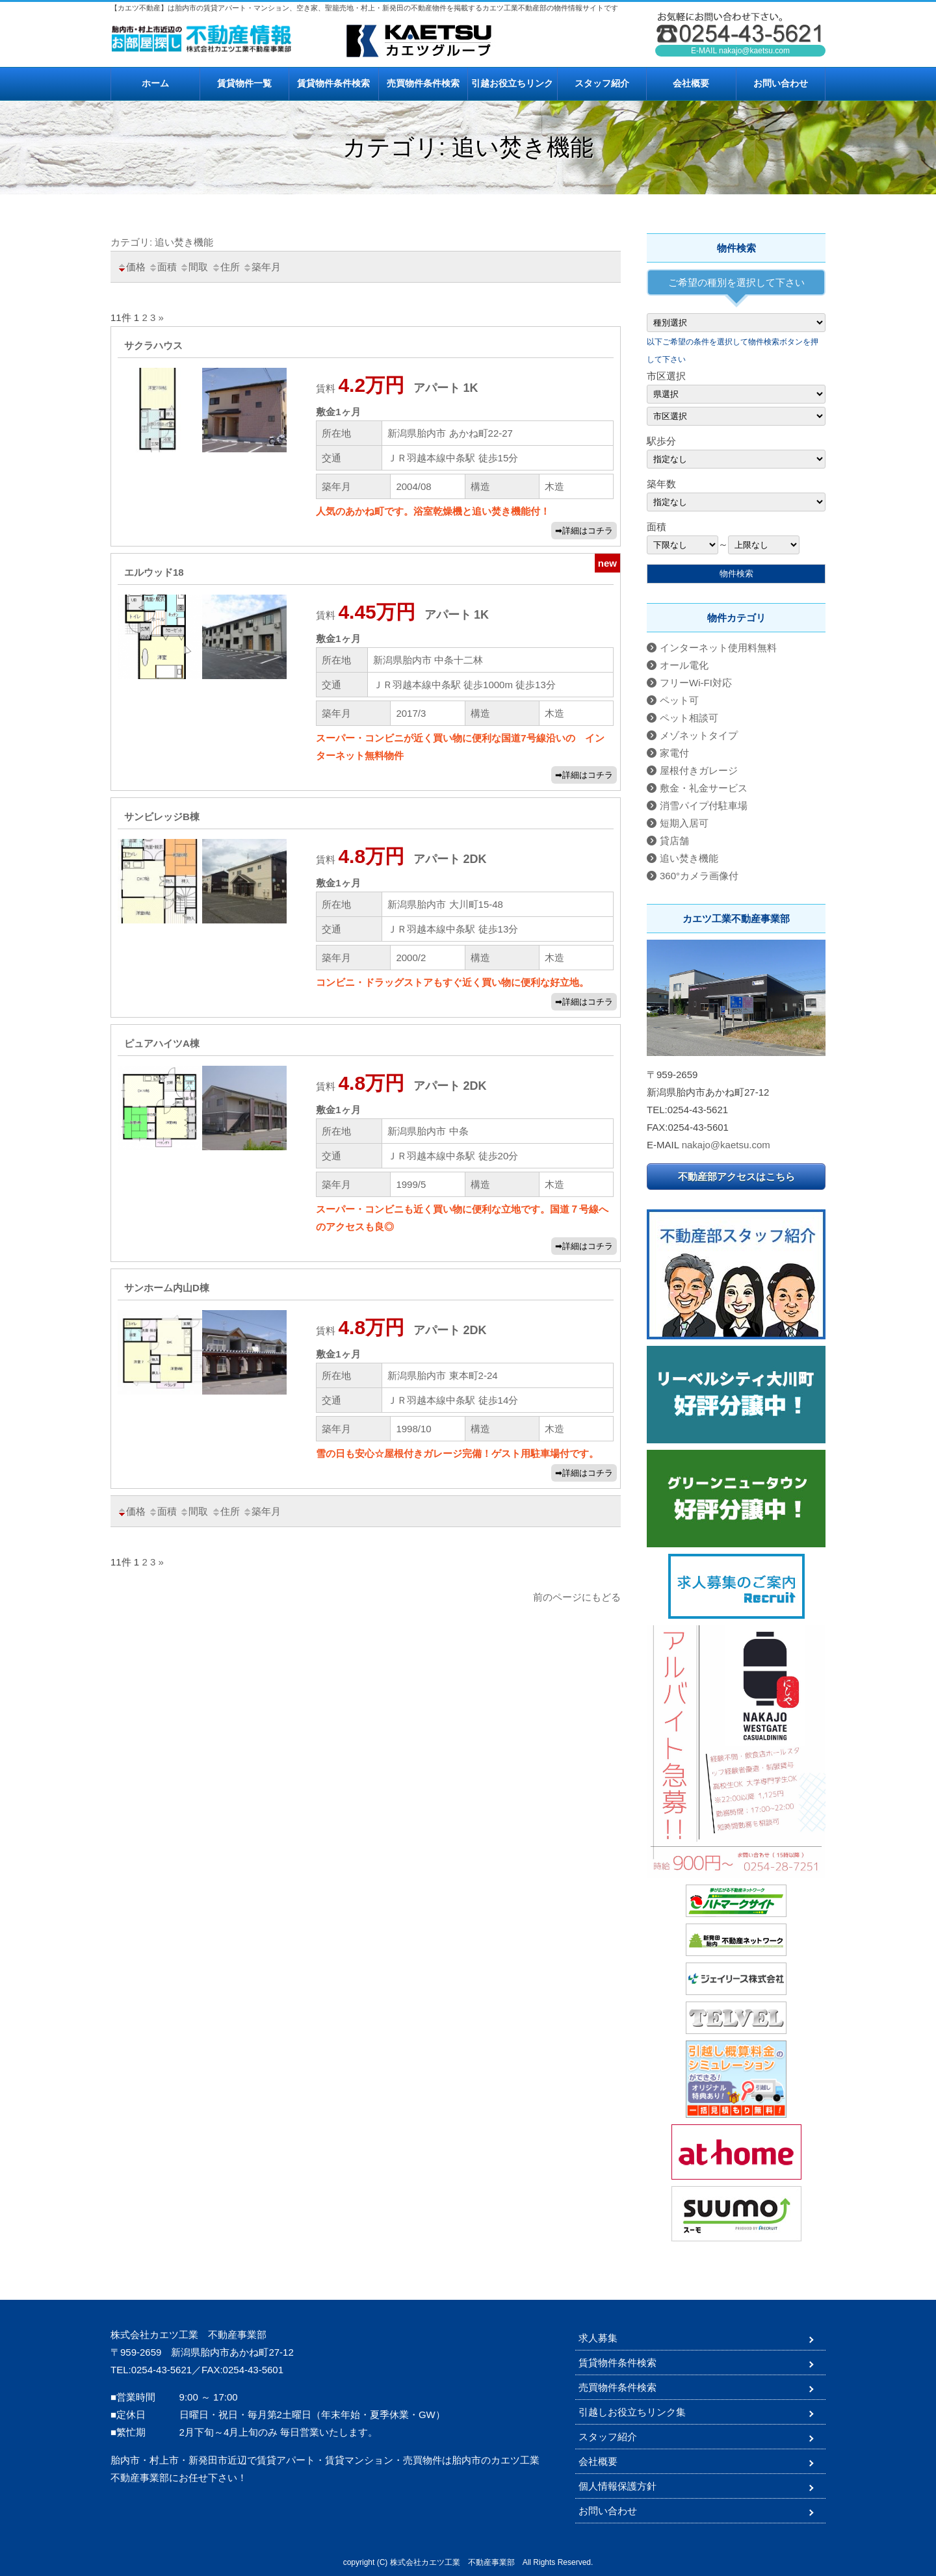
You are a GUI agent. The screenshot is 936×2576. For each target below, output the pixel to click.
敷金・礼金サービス (704, 787)
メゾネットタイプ (699, 735)
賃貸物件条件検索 (333, 83)
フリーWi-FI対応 (696, 682)
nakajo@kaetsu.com (754, 50)
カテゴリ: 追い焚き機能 (161, 242)
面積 (162, 266)
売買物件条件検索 (423, 83)
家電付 (674, 752)
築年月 (261, 266)
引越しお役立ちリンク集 (632, 2411)
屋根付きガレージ (699, 770)
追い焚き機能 (689, 858)
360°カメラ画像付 (699, 875)
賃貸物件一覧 (244, 83)
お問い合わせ (780, 83)
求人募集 (598, 2337)
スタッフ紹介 (602, 83)
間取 (193, 266)
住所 (225, 266)
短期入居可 (684, 823)
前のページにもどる (577, 1597)
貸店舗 (674, 840)
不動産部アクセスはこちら (736, 1176)
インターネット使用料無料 (718, 647)
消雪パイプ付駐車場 (704, 805)
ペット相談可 (689, 717)
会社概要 (691, 83)
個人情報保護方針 (617, 2486)
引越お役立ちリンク (512, 83)
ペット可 (679, 700)
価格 (131, 266)
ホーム (155, 83)
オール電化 (684, 665)
